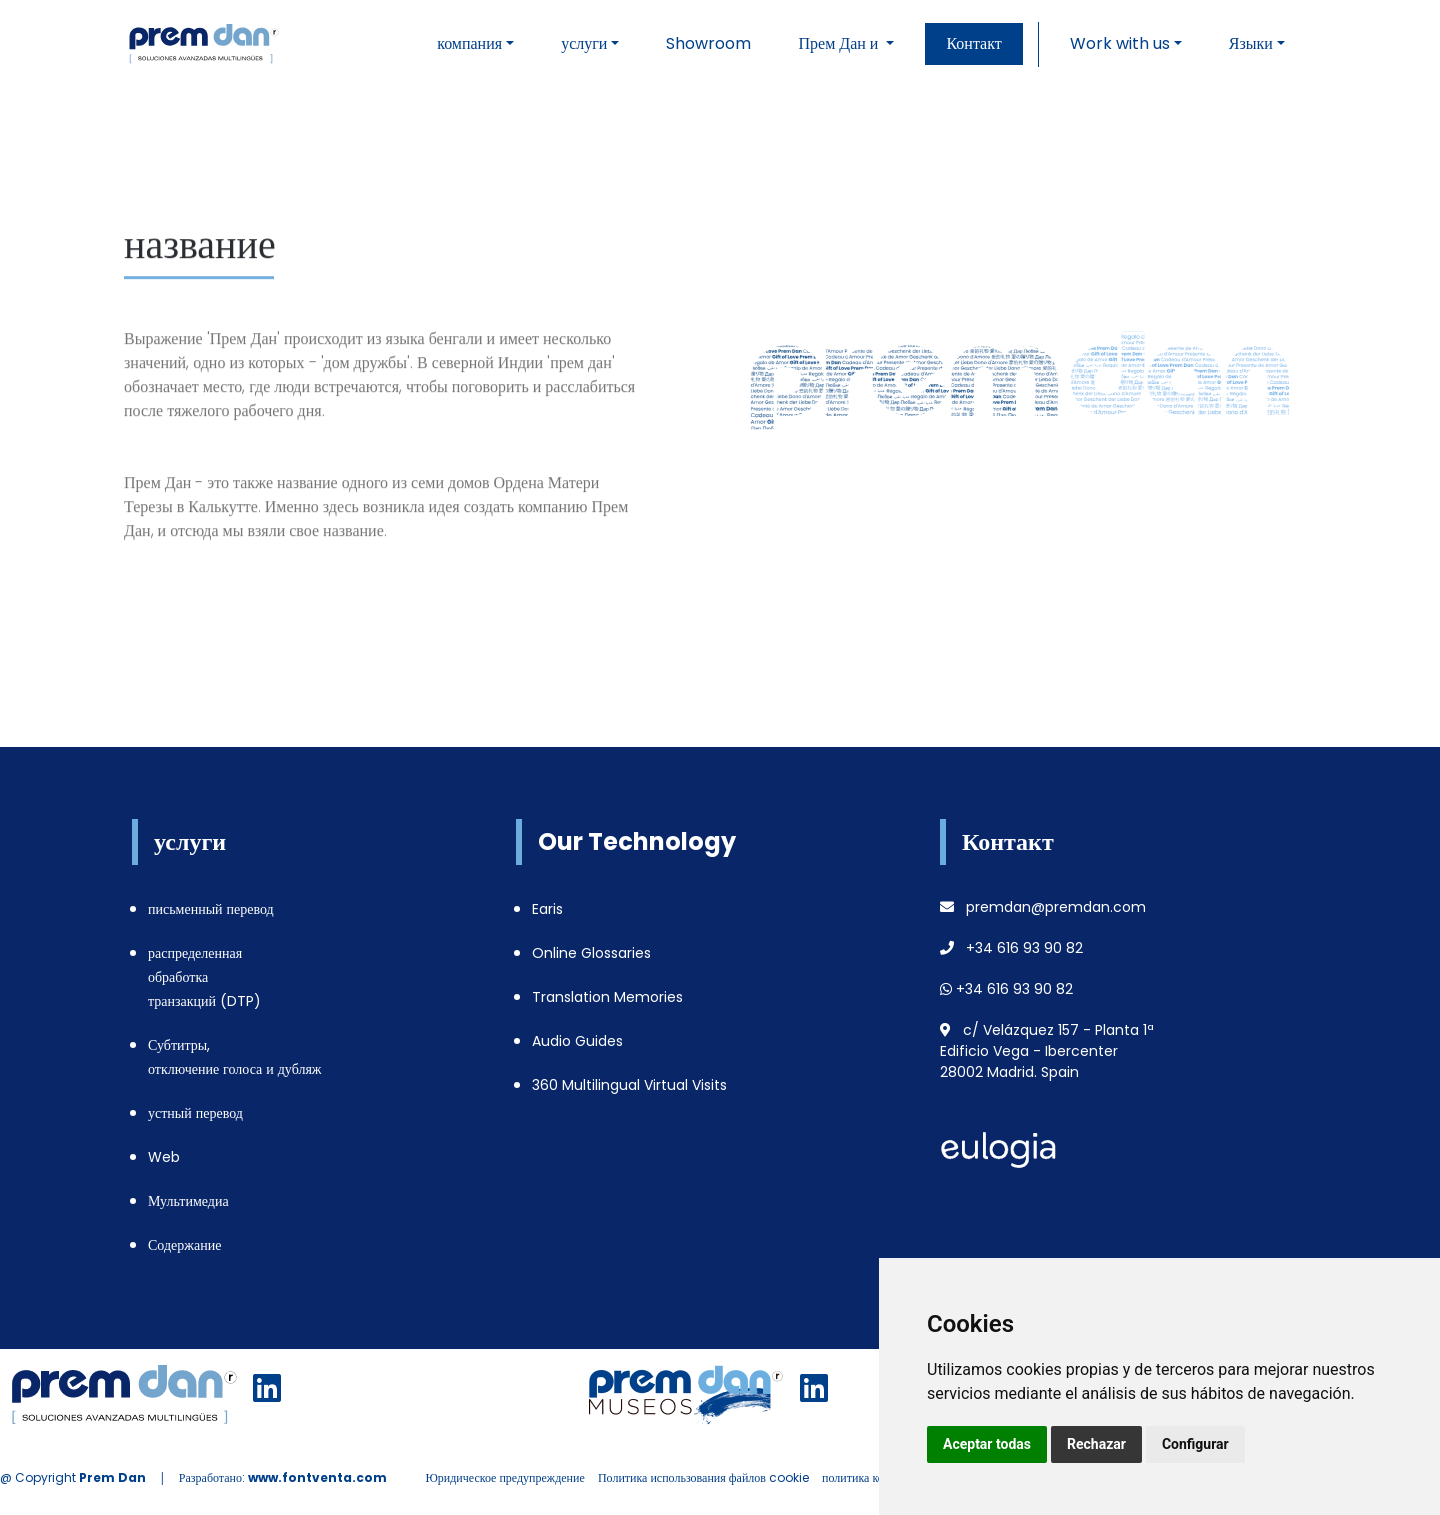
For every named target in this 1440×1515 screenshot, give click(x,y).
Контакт (973, 43)
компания (469, 43)
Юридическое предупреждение (504, 1477)
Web (164, 1157)
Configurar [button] (1195, 1444)
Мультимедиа (188, 1201)
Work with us (1120, 43)
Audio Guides (577, 1041)
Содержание (184, 1245)
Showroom (708, 43)
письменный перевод (211, 909)
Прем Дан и (840, 43)
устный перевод (195, 1113)
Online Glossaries (591, 953)
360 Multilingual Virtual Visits (629, 1085)
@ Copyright (73, 1477)
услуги (584, 43)
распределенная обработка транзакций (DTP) (204, 977)
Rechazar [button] (1096, 1444)
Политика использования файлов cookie (703, 1477)
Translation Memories (607, 997)
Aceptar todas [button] (987, 1444)
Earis (547, 909)
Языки (1251, 43)
